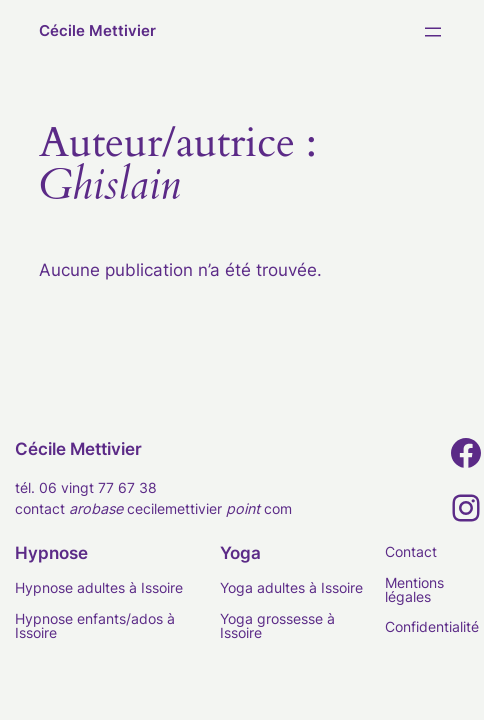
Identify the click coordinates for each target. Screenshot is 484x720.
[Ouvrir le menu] (433, 32)
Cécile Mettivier (97, 31)
